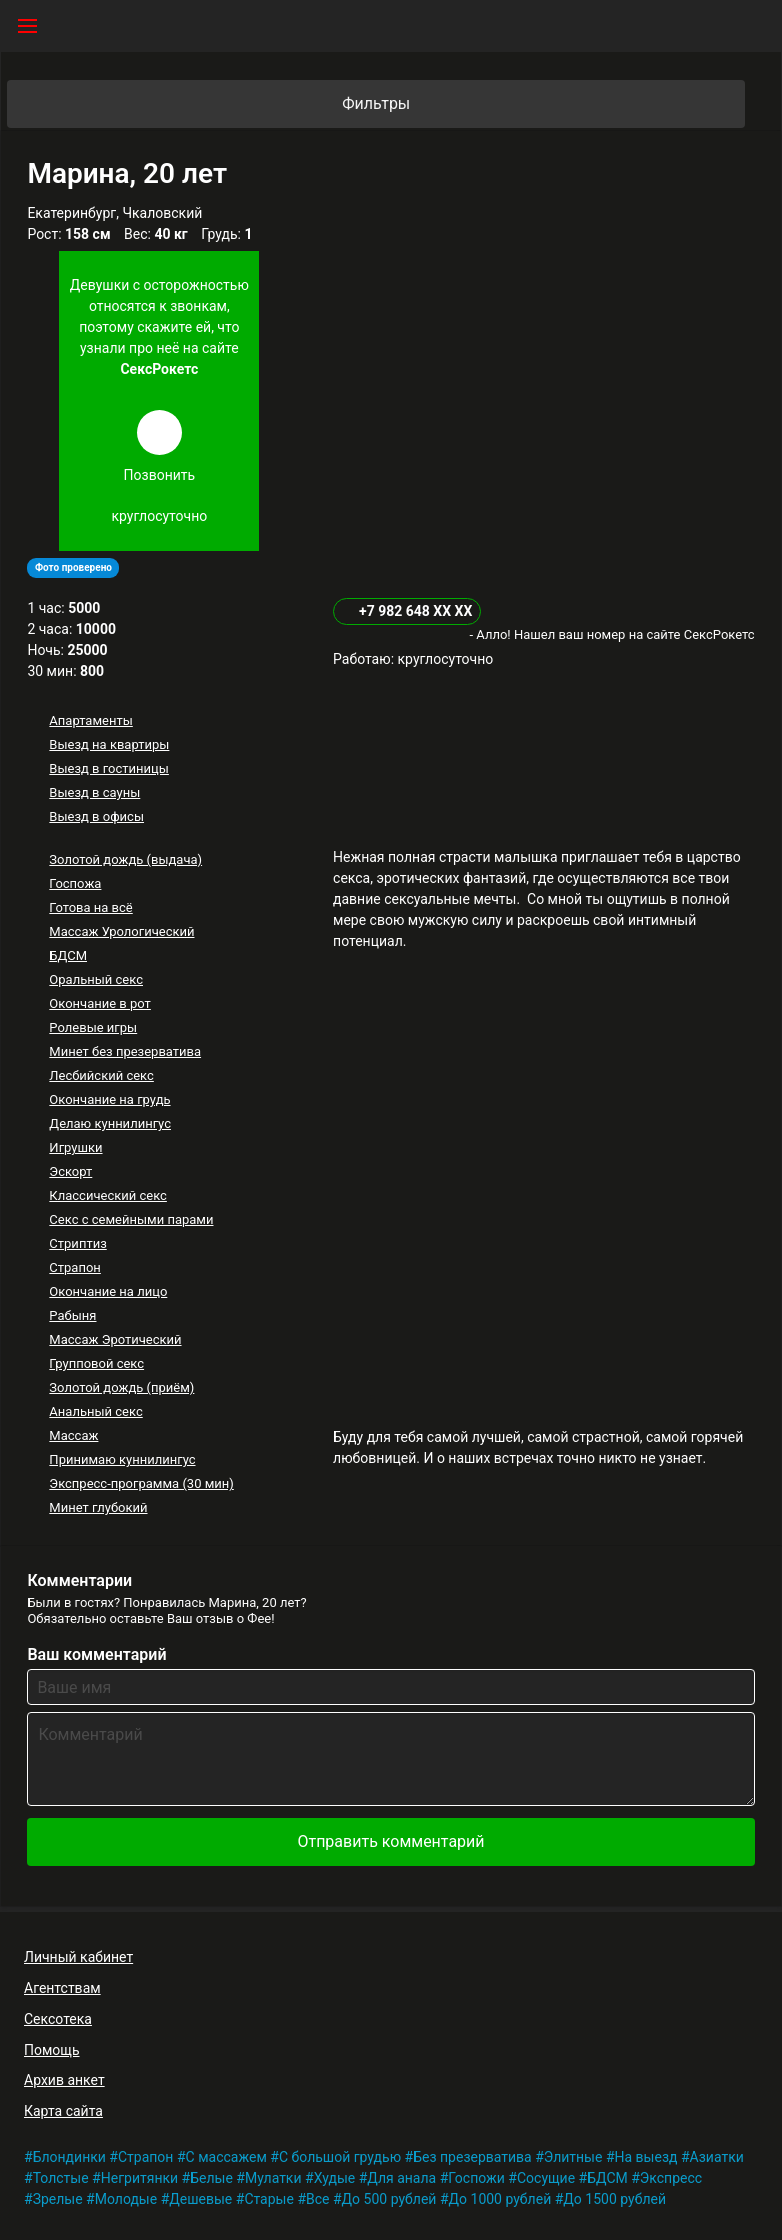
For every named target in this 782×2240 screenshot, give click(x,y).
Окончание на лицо (108, 1291)
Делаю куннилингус (110, 1123)
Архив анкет (64, 2080)
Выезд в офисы (96, 816)
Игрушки (75, 1147)
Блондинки (69, 2157)
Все (317, 2199)
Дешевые (200, 2199)
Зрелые (58, 2199)
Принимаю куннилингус (122, 1459)
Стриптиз (77, 1243)
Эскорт (70, 1171)
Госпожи (476, 2178)
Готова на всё (90, 907)
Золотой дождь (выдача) (125, 859)
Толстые (61, 2178)
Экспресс (671, 2178)
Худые (335, 2178)
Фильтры (542, 104)
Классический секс (108, 1195)
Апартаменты (90, 720)
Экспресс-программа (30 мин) (141, 1483)
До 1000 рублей (500, 2199)
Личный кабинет (78, 1957)
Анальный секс (95, 1411)
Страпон (75, 1267)
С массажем (226, 2157)
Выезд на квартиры (109, 744)
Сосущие (546, 2178)
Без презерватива (472, 2157)
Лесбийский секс (101, 1075)
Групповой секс (96, 1363)
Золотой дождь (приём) (121, 1387)
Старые (269, 2199)
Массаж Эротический (115, 1339)
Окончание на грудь (109, 1099)
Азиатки (717, 2157)
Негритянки (139, 2178)
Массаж (73, 1435)
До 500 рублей (389, 2199)
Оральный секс (96, 979)
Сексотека (58, 2019)
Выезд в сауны (94, 792)
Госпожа (75, 883)
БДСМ (68, 955)
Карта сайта (63, 2111)
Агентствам (62, 1988)
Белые (211, 2178)
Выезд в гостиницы (109, 768)
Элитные (573, 2157)
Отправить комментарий (390, 1841)
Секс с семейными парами (131, 1219)
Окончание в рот (100, 1003)
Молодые (126, 2199)
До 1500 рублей (614, 2199)
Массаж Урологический (121, 931)
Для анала (401, 2178)
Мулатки (273, 2178)
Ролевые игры (93, 1027)
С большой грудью (340, 2157)
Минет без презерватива (125, 1051)
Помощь (52, 2050)
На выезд (646, 2157)
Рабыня (72, 1315)
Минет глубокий (98, 1507)
